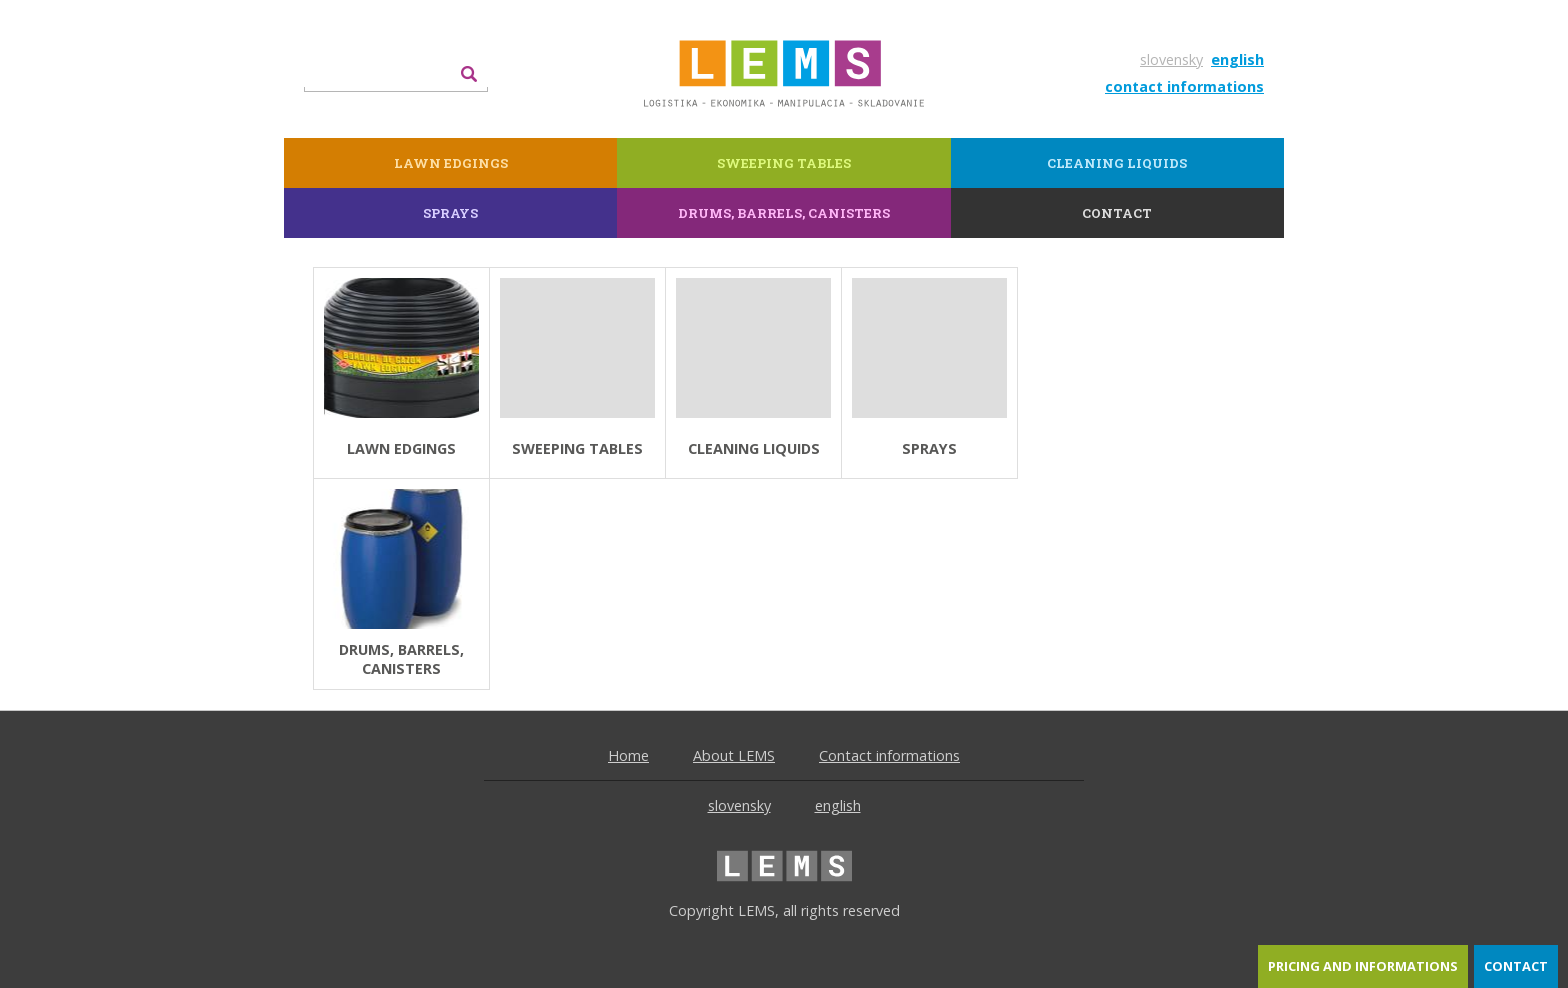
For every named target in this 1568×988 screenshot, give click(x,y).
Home (628, 755)
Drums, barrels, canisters (784, 213)
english (1237, 59)
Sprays (450, 213)
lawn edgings (451, 163)
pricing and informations (1363, 966)
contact (1516, 966)
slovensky (1171, 59)
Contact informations (889, 755)
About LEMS (734, 755)
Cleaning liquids (1117, 163)
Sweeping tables (784, 163)
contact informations (1184, 86)
